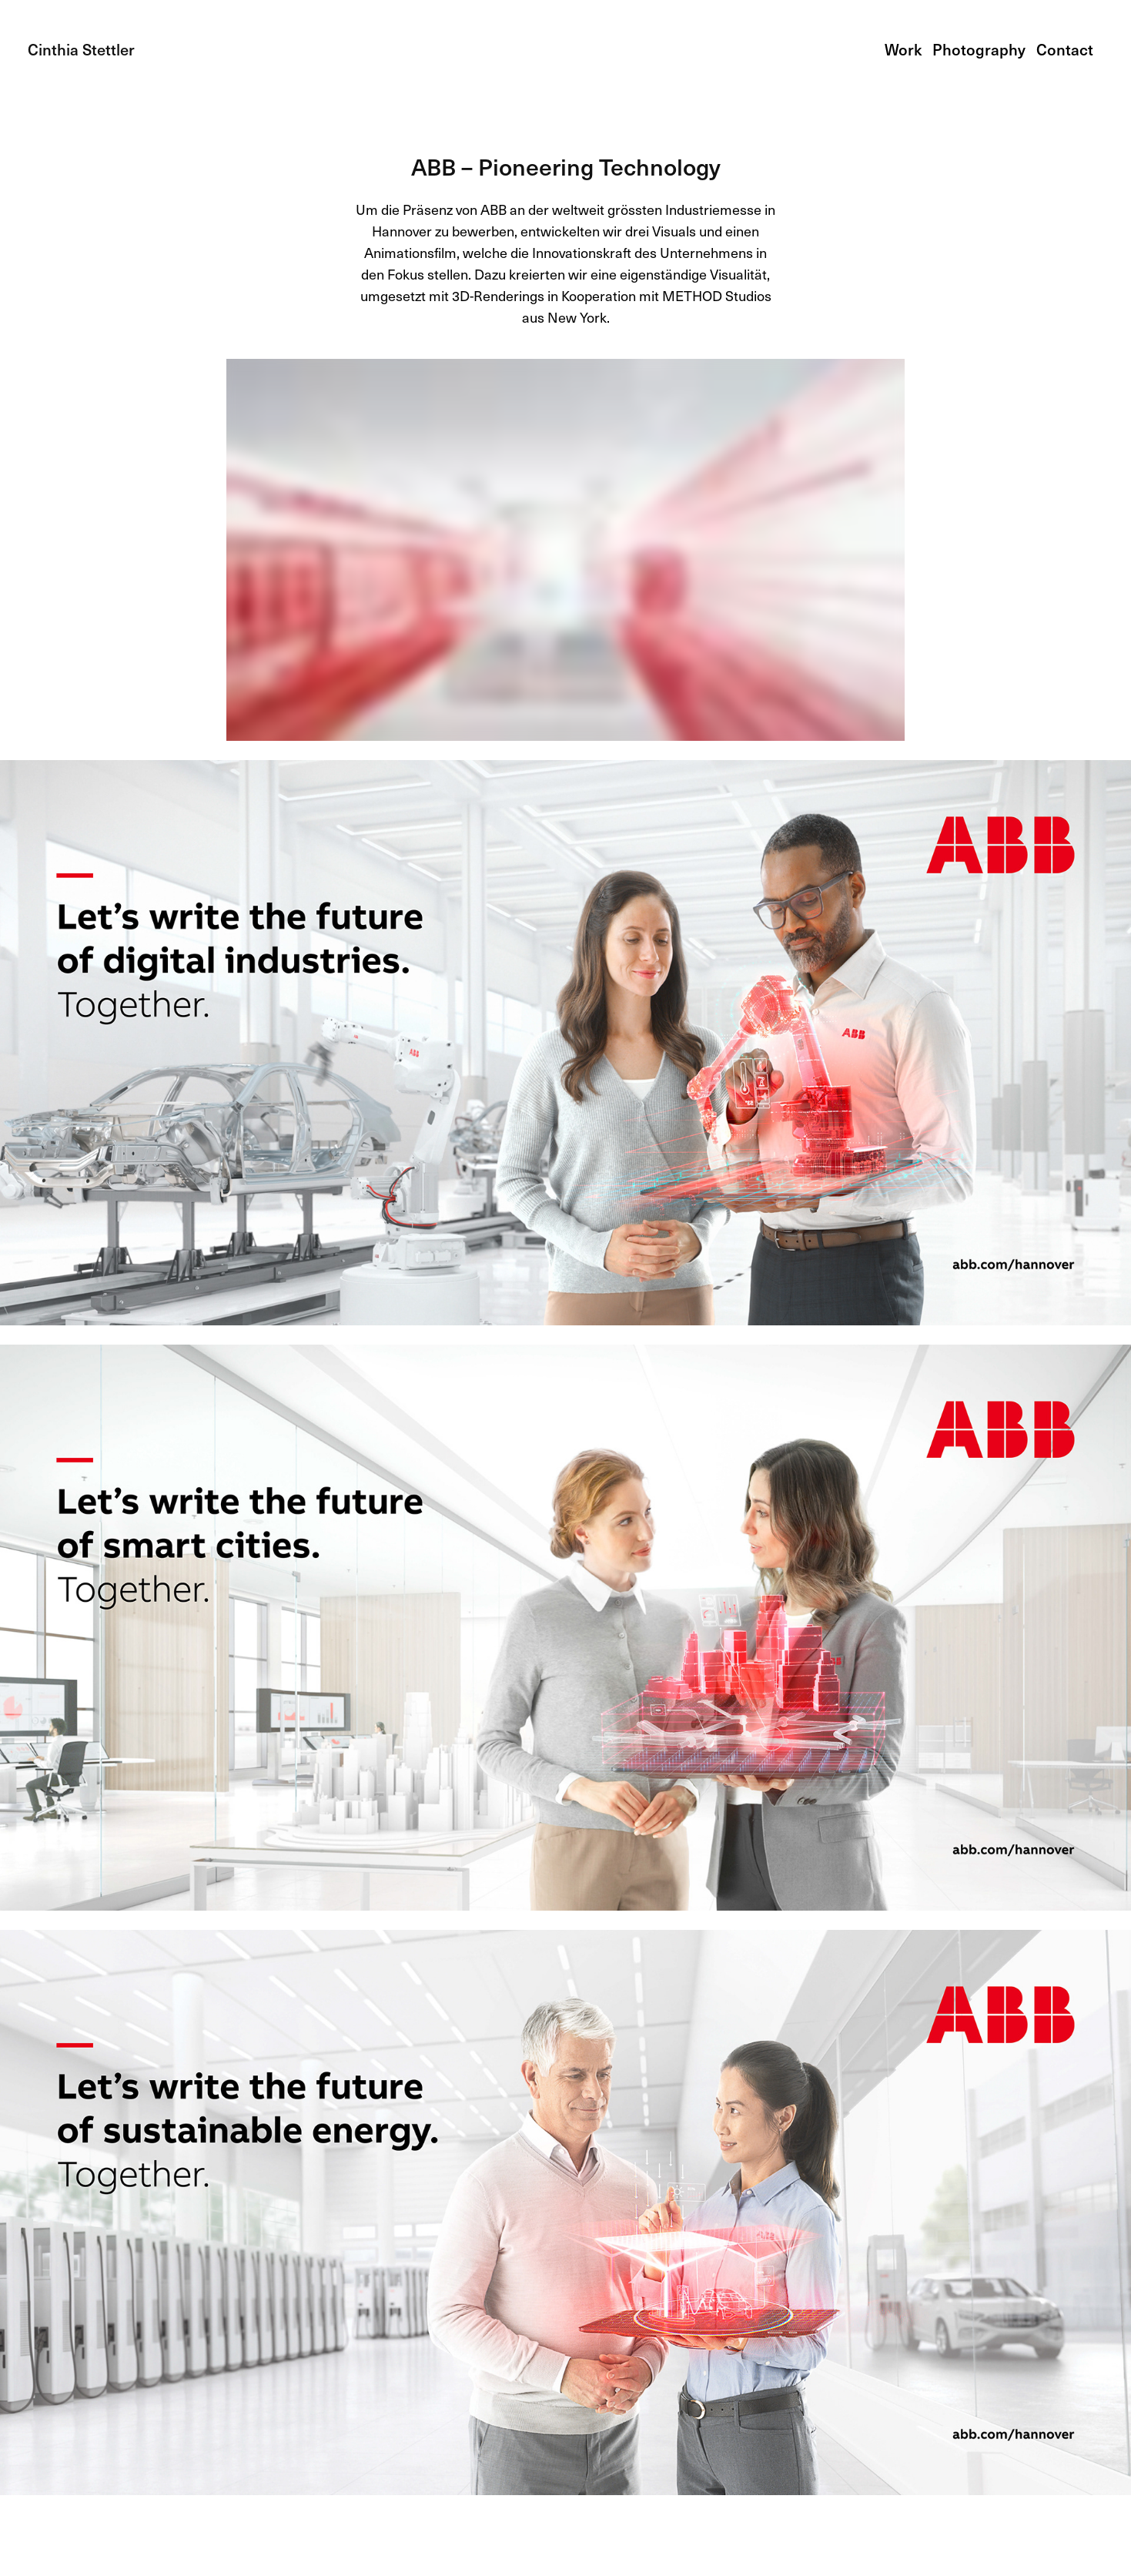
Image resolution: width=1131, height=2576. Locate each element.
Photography (979, 49)
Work (903, 49)
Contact (1064, 49)
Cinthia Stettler (81, 49)
